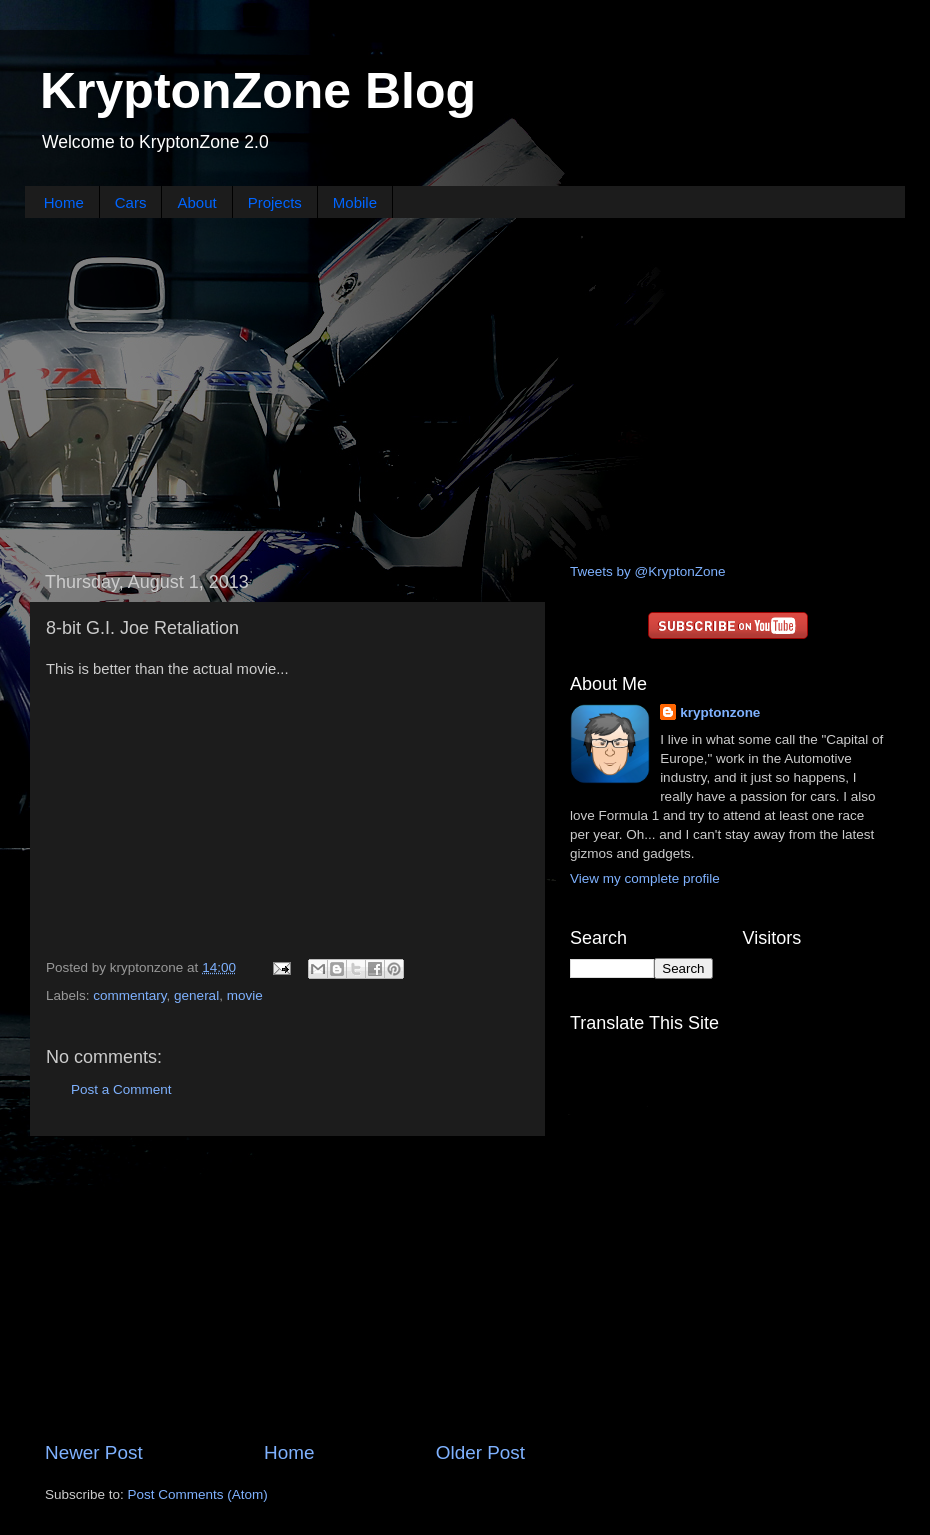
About (196, 202)
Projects (275, 202)
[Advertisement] (465, 388)
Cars (131, 202)
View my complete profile (645, 878)
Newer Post (94, 1452)
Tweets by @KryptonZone (648, 571)
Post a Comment (121, 1089)
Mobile (355, 202)
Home (64, 202)
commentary (129, 995)
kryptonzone (720, 712)
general (196, 995)
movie (245, 995)
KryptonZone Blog (258, 91)
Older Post (480, 1452)
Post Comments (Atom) (198, 1494)
